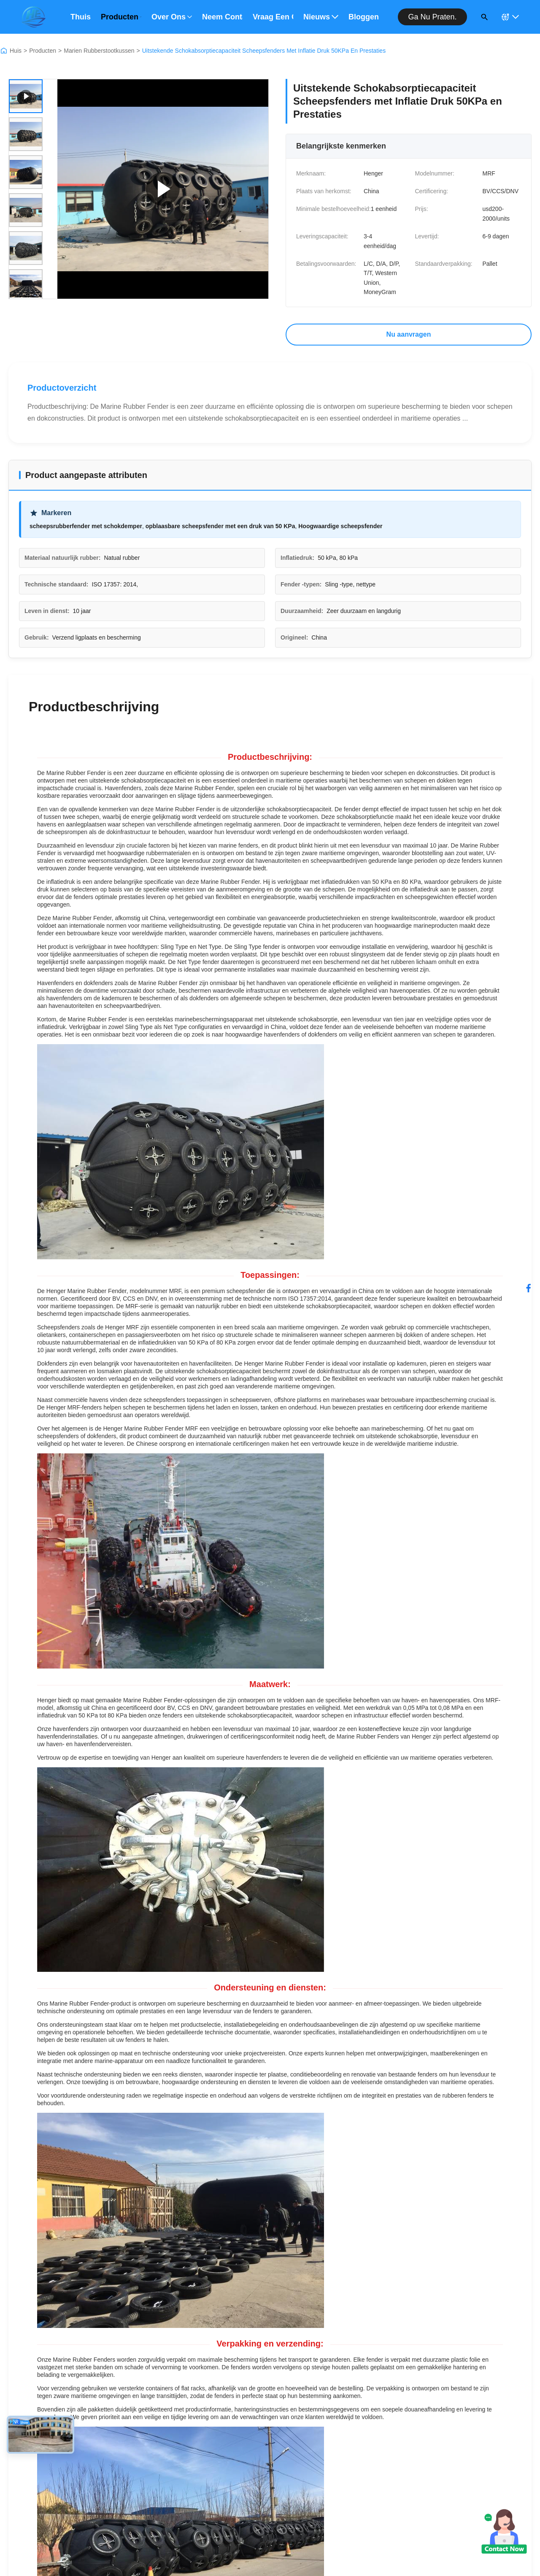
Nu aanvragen (408, 334)
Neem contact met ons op (222, 17)
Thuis (80, 17)
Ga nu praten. (432, 17)
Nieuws (320, 17)
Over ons (171, 17)
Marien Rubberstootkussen (99, 50)
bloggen (363, 17)
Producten (121, 17)
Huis (16, 50)
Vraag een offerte (273, 17)
